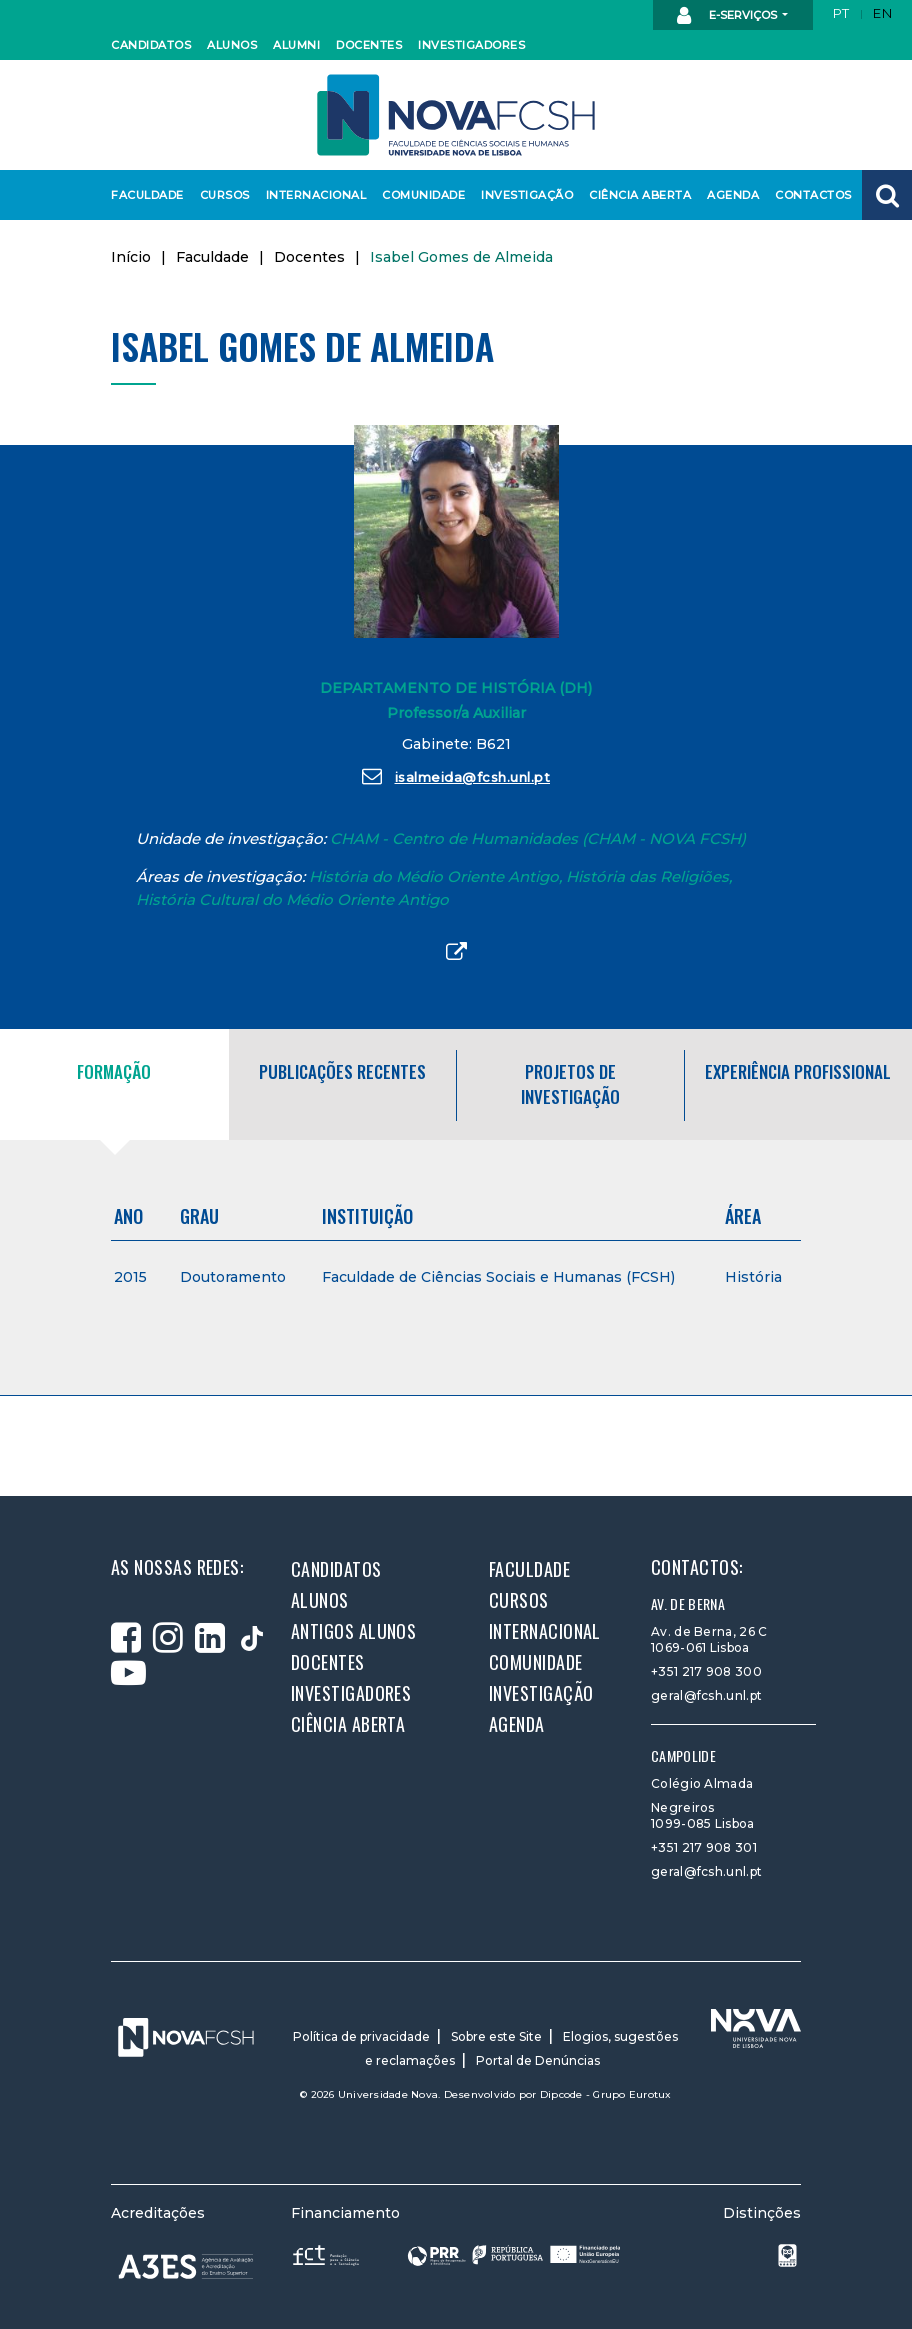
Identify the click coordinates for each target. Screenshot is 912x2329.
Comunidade (420, 195)
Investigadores (466, 45)
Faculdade (144, 195)
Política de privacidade (361, 2036)
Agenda (732, 195)
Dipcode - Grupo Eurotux (606, 2094)
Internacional (311, 195)
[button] (887, 195)
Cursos (224, 195)
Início (131, 257)
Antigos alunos (353, 1631)
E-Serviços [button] (728, 16)
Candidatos (148, 45)
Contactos (810, 195)
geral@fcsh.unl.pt (706, 1695)
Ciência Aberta (635, 195)
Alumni (296, 45)
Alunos (231, 45)
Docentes (367, 45)
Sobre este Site (496, 2036)
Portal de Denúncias (538, 2060)
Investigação (523, 195)
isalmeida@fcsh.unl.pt (456, 776)
